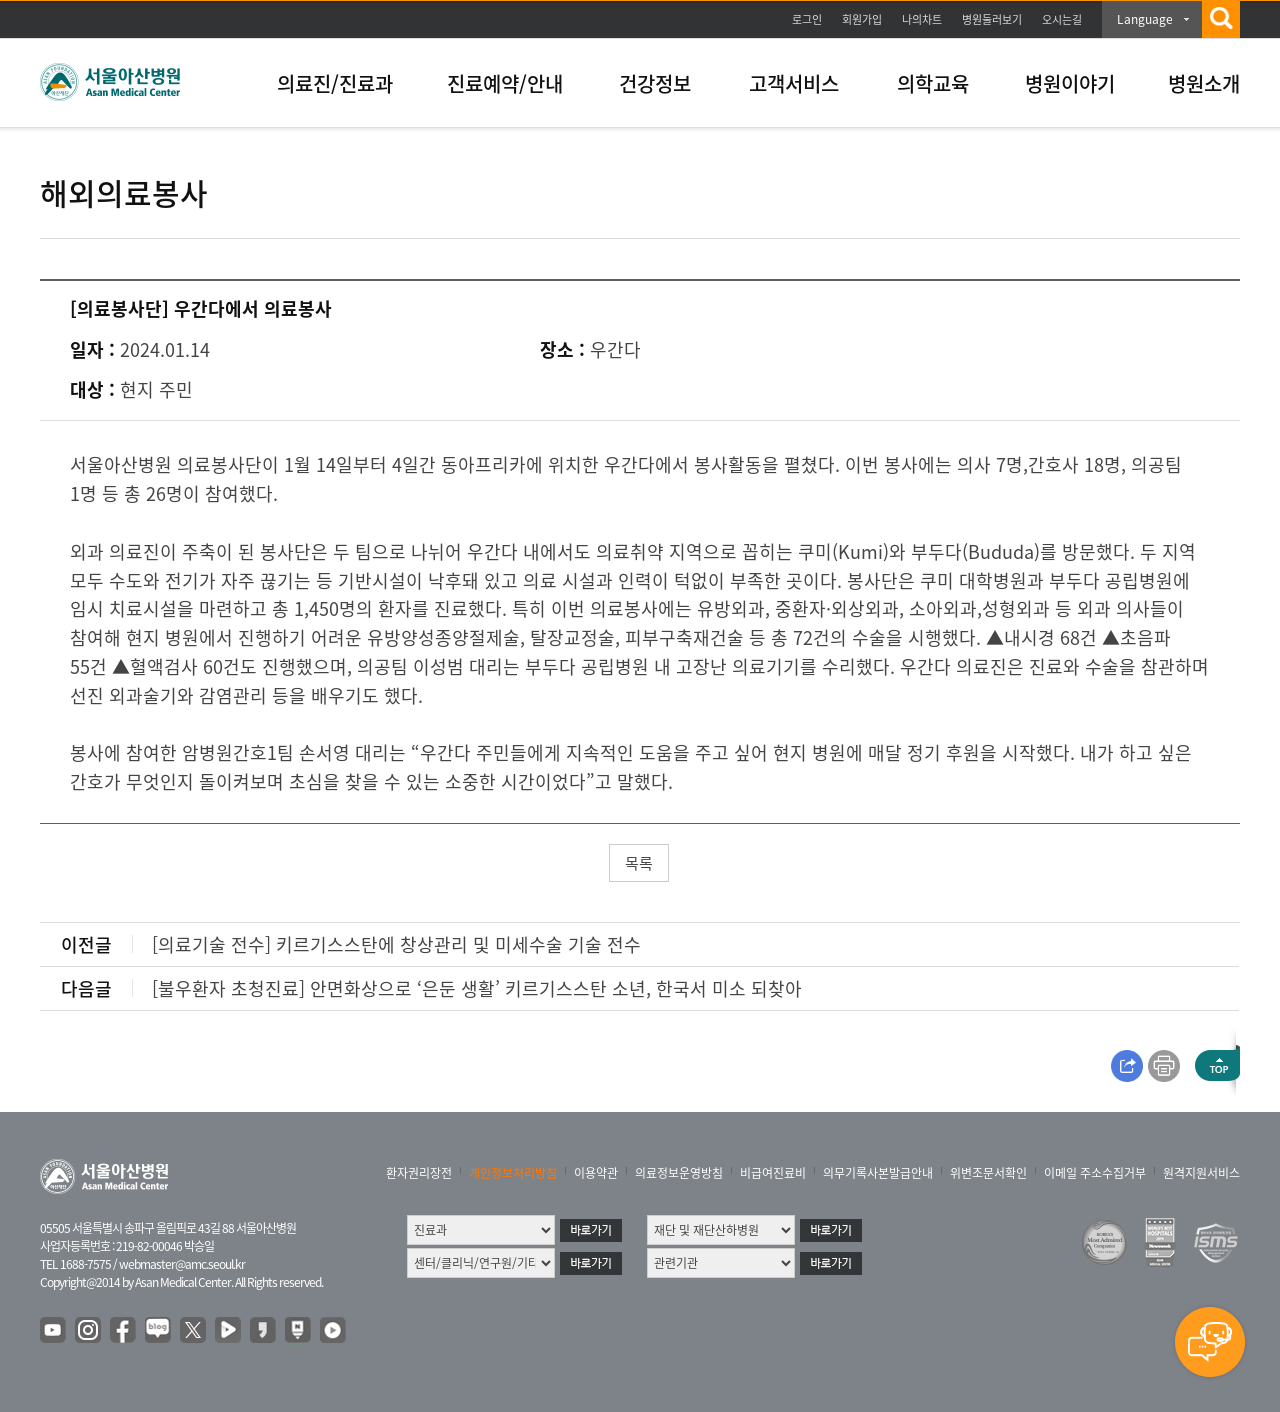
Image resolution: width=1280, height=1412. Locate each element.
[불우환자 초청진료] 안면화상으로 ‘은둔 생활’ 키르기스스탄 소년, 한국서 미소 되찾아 (477, 988)
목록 (639, 863)
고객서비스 (794, 83)
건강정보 (655, 83)
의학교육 (933, 83)
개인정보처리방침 (513, 1173)
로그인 (807, 19)
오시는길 (1062, 19)
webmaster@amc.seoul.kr (182, 1264)
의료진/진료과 (335, 83)
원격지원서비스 (1201, 1173)
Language (1145, 19)
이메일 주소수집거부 (1095, 1173)
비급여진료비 (773, 1173)
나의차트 (922, 19)
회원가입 (862, 19)
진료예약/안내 (505, 83)
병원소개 (1204, 83)
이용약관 (596, 1173)
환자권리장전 (419, 1173)
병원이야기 (1070, 83)
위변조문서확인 (988, 1173)
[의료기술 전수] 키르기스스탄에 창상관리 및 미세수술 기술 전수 (396, 944)
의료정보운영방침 (679, 1173)
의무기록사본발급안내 (878, 1173)
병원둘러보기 (992, 19)
